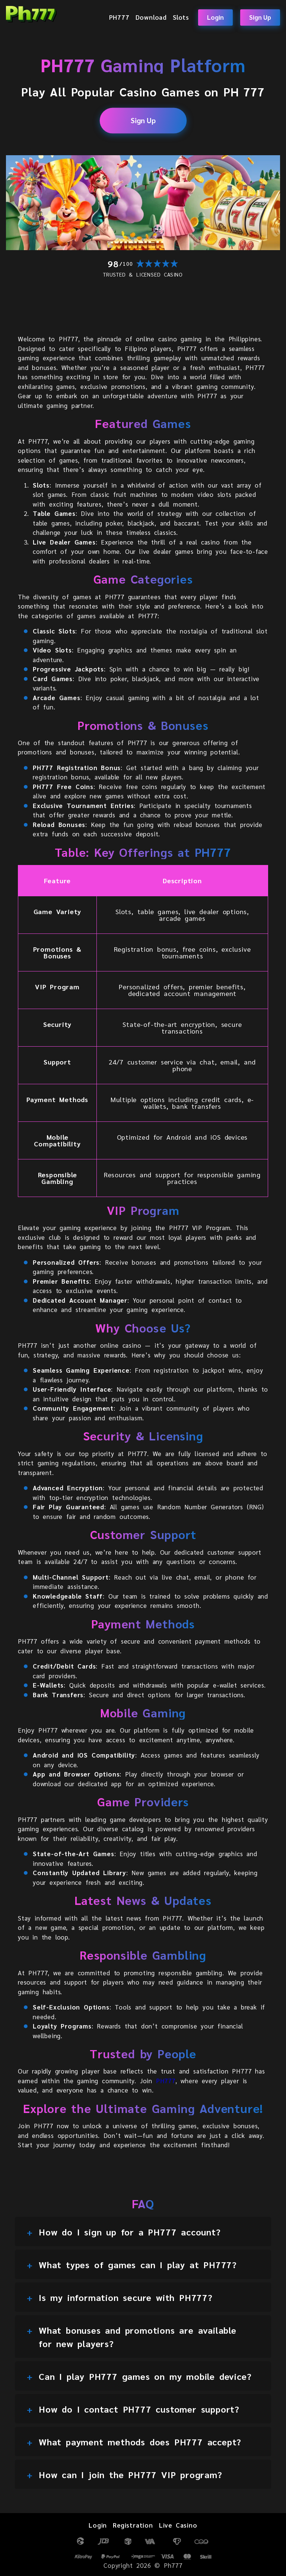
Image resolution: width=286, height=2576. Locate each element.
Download (151, 17)
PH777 (119, 17)
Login (215, 17)
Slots (181, 17)
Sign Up (260, 17)
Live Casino (178, 2525)
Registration (133, 2525)
